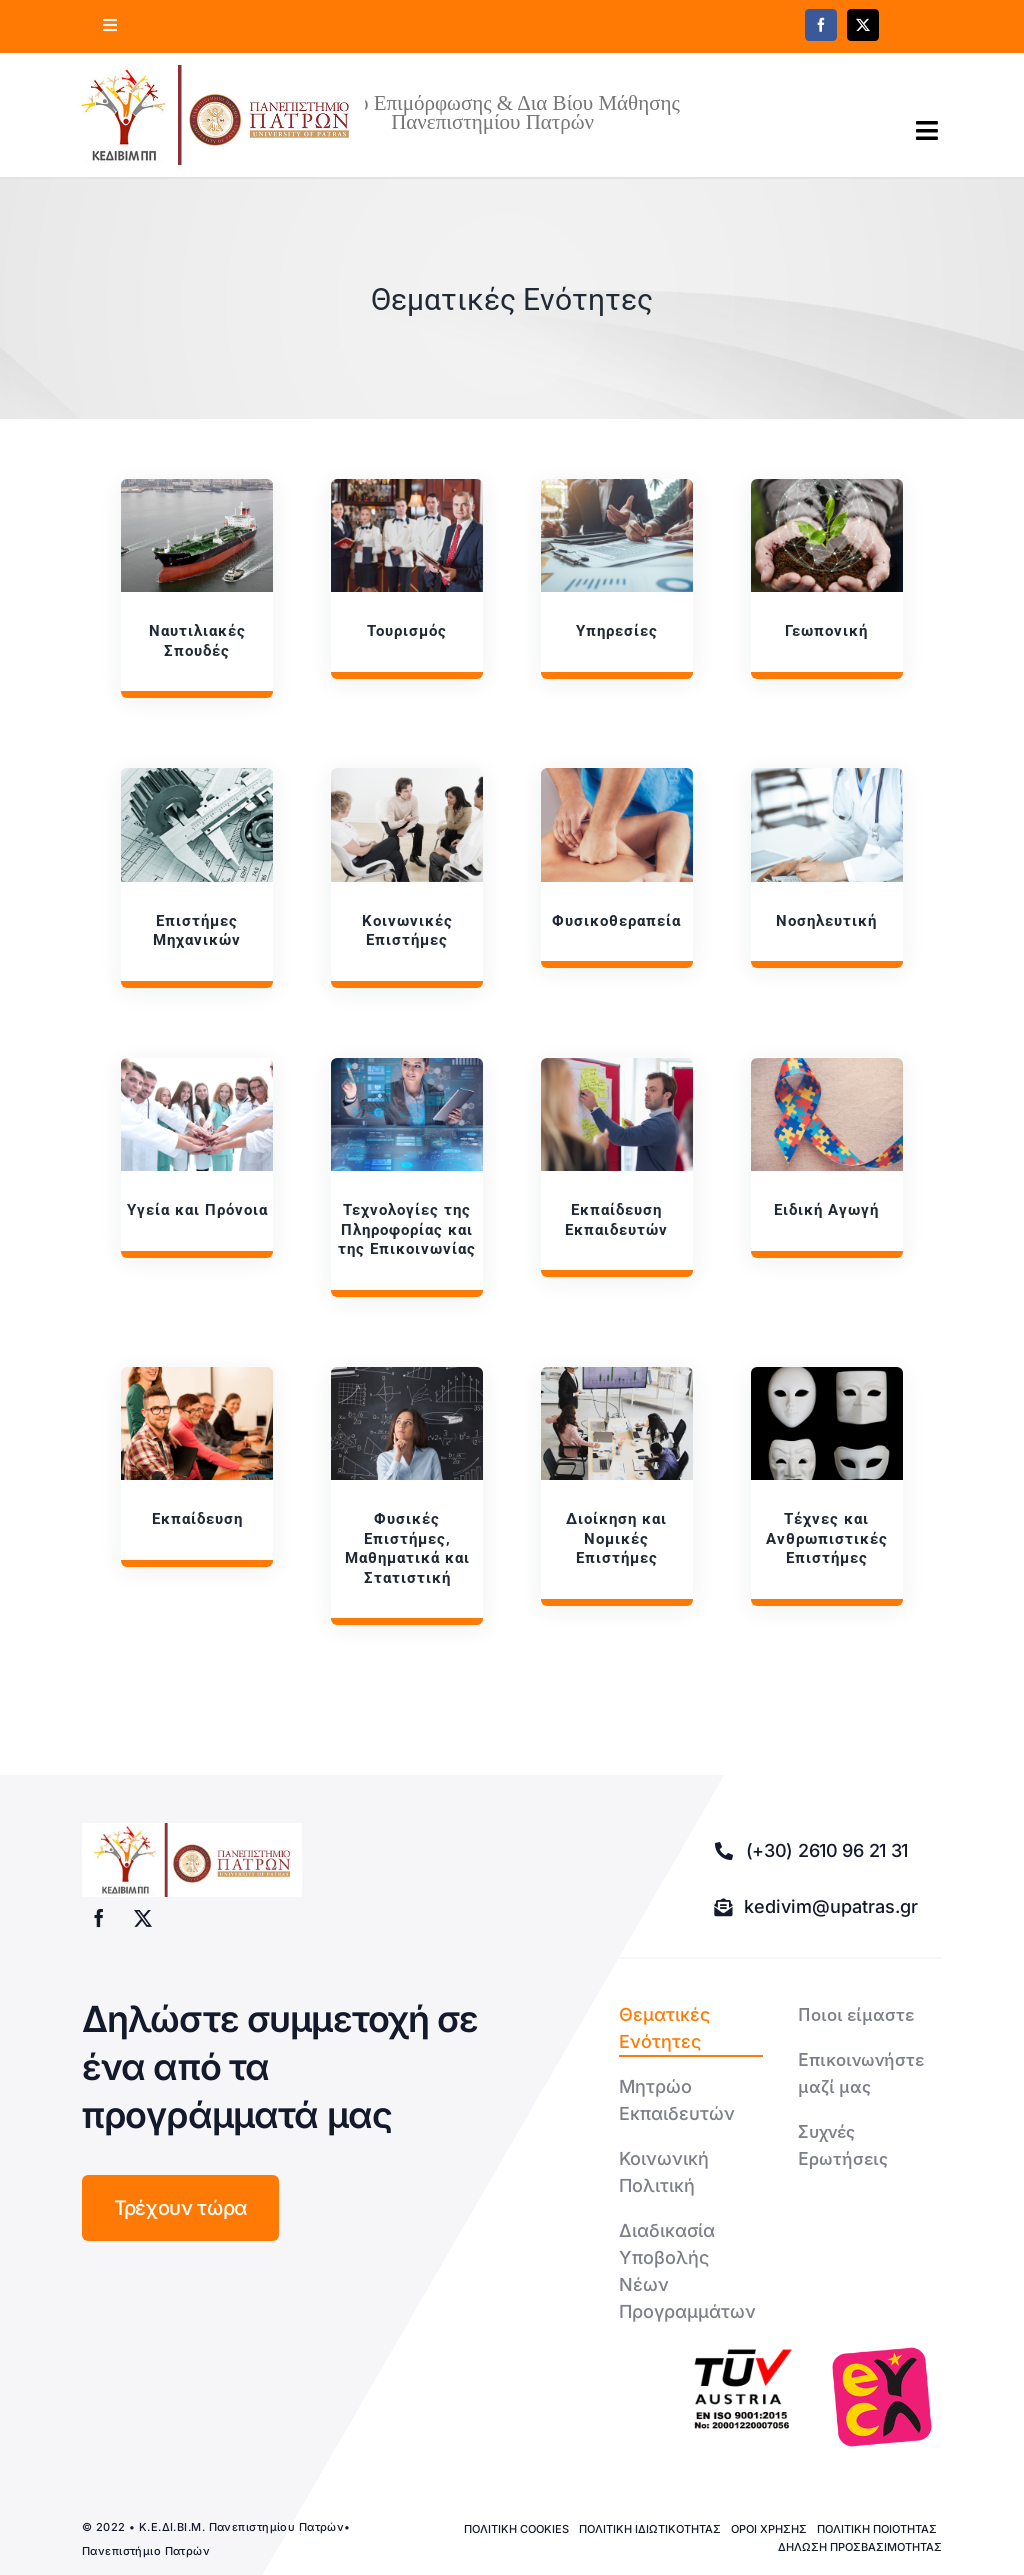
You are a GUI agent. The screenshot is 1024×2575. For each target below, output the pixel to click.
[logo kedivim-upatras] (215, 115)
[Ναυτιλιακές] (196, 588)
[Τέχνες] (826, 1486)
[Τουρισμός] (406, 579)
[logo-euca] (882, 2397)
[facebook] (821, 25)
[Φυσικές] (406, 1496)
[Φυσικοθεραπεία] (616, 868)
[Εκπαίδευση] (616, 1167)
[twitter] (863, 25)
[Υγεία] (196, 1158)
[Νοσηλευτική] (826, 868)
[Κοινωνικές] (406, 877)
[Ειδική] (826, 1158)
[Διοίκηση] (616, 1486)
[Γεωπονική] (826, 579)
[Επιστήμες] (196, 877)
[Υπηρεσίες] (616, 579)
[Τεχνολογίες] (406, 1177)
